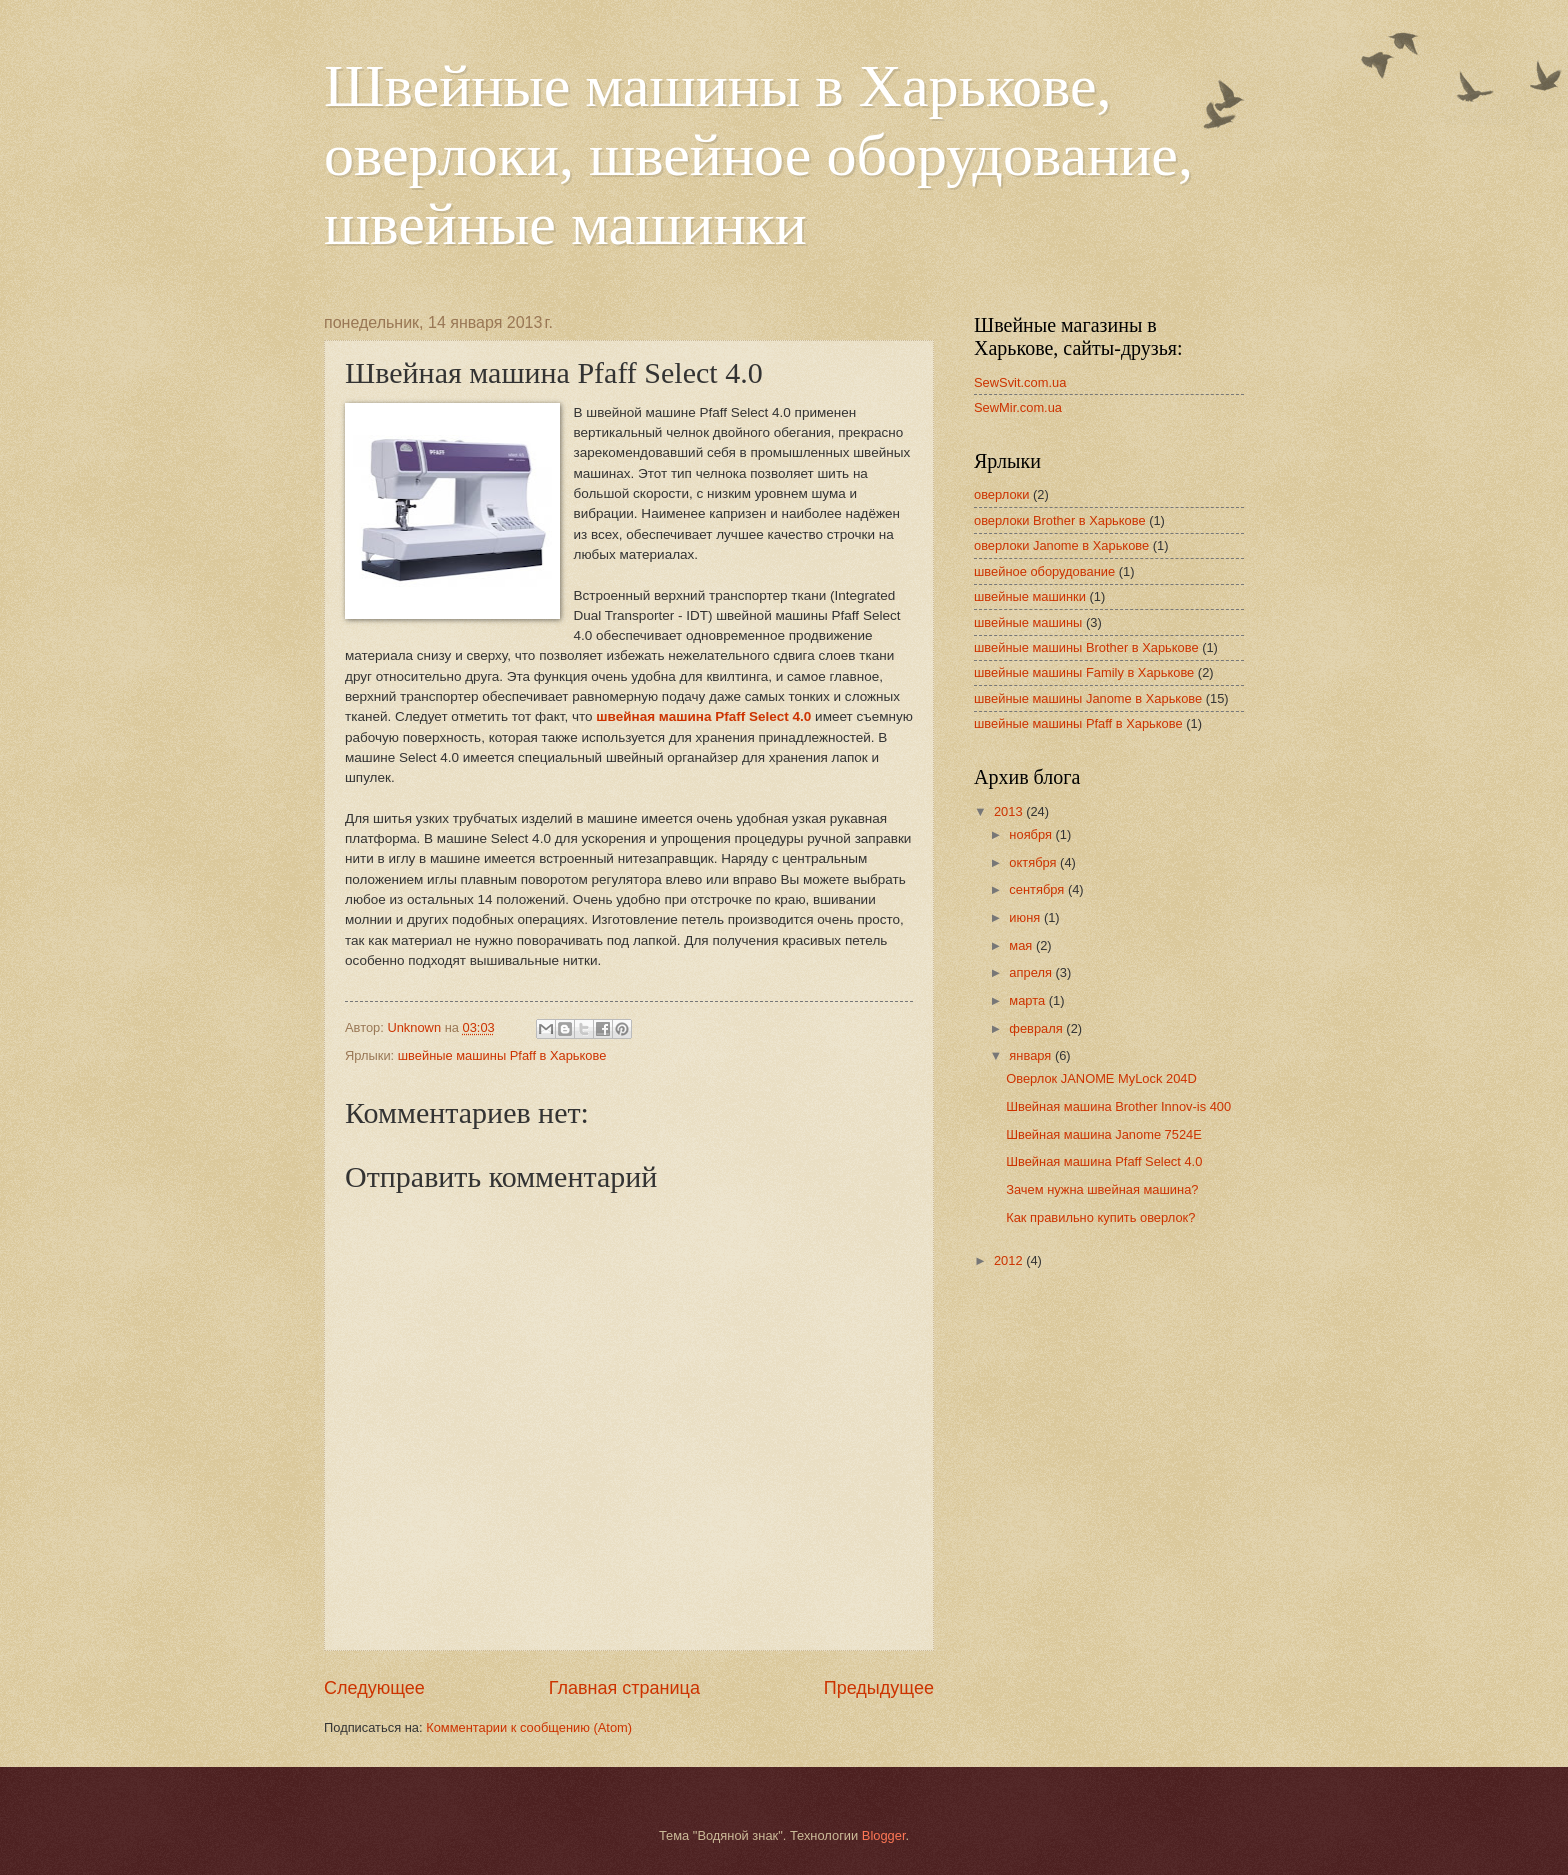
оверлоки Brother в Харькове (1060, 520)
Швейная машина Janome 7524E (1104, 1134)
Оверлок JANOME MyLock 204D (1101, 1078)
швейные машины (1028, 622)
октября (1034, 862)
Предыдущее (879, 1688)
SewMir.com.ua (1018, 407)
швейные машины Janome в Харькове (1088, 698)
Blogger (884, 1835)
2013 (1010, 811)
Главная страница (624, 1688)
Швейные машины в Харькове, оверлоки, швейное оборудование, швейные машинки (758, 155)
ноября (1032, 834)
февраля (1037, 1028)
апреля (1032, 972)
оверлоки (1001, 494)
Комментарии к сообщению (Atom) (529, 1727)
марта (1028, 1000)
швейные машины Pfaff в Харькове (502, 1055)
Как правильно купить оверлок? (1100, 1217)
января (1032, 1055)
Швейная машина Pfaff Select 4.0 (1104, 1161)
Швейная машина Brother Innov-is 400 (1118, 1106)
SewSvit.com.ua (1020, 382)
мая (1022, 945)
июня (1026, 917)
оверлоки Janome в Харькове (1061, 545)
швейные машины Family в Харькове (1084, 672)
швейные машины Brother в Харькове (1086, 647)
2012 (1010, 1260)
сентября (1038, 889)
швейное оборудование (1044, 571)
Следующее (374, 1688)
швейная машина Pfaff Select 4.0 (703, 716)
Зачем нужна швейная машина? (1102, 1189)
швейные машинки (1030, 596)
